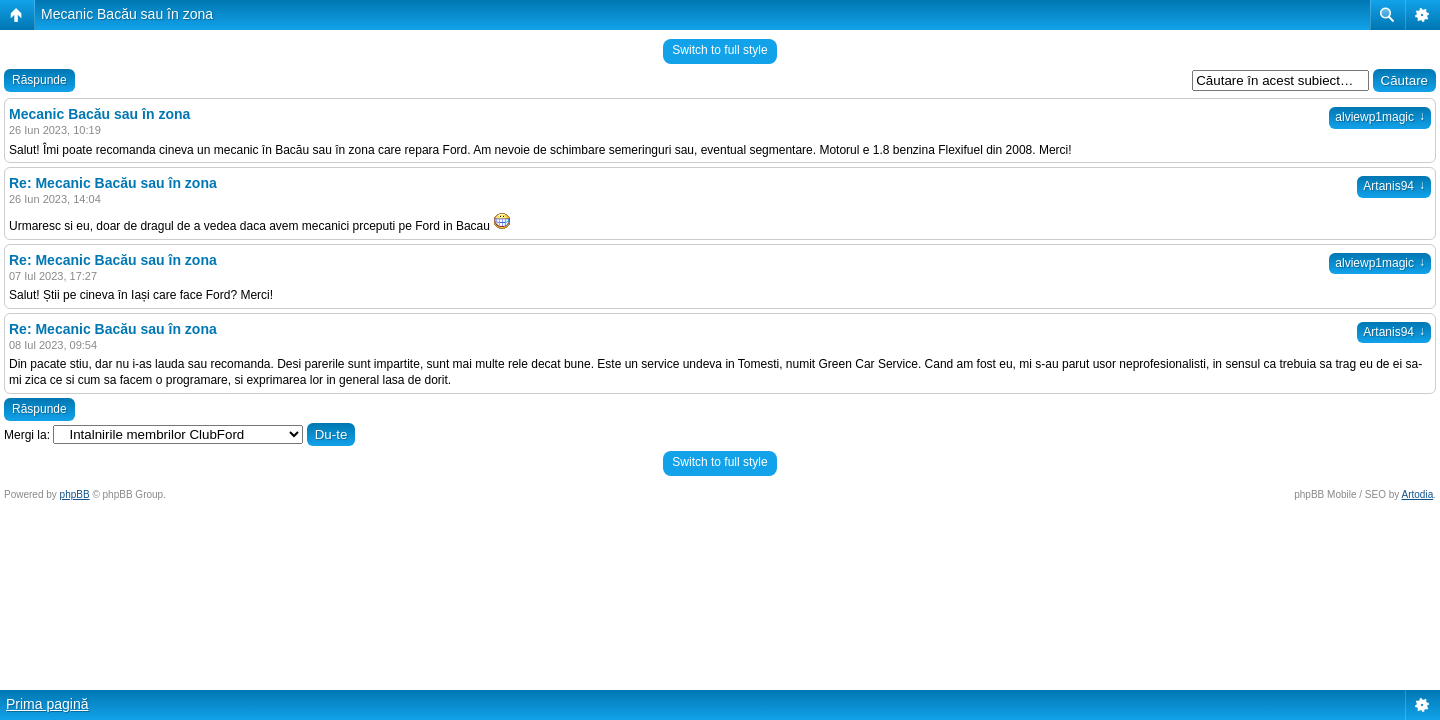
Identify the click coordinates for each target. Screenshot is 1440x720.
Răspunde (39, 80)
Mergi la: (27, 435)
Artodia (1418, 494)
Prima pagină (47, 704)
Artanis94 (1394, 186)
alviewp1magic (1380, 117)
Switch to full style (719, 50)
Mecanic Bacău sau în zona (127, 14)
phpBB (75, 494)
